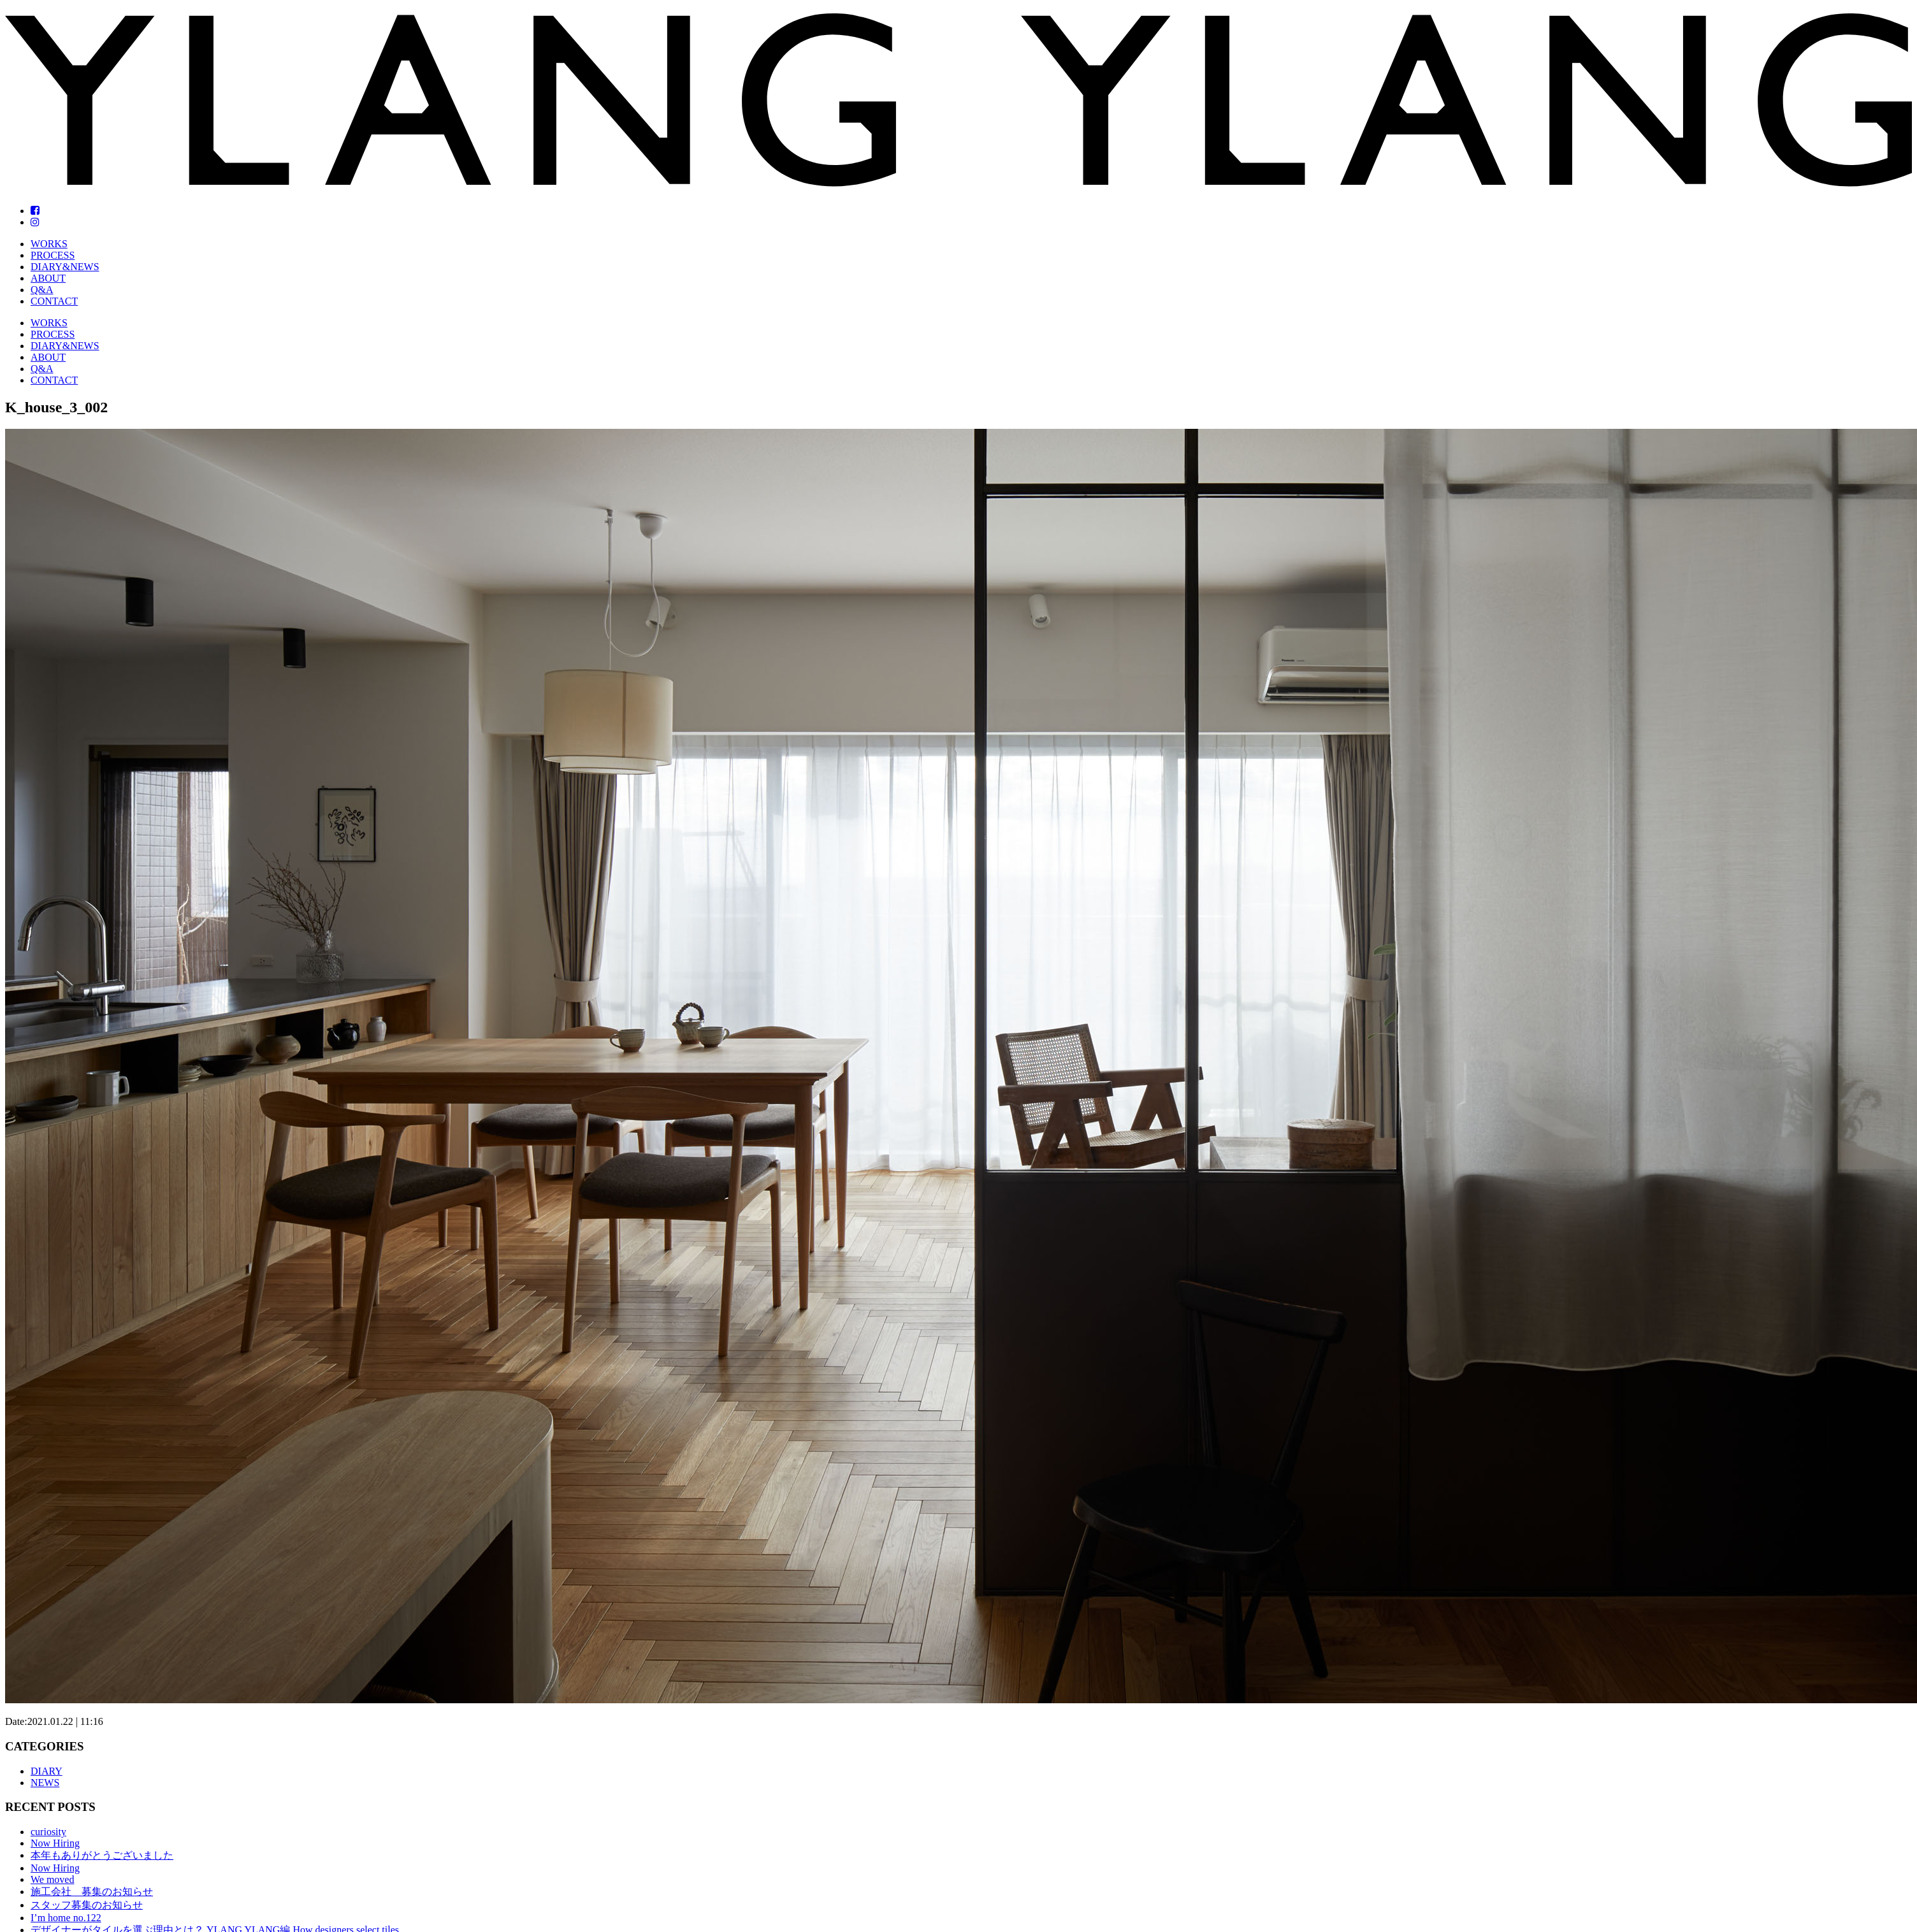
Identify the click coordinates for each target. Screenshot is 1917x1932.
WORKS (49, 243)
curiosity (48, 1831)
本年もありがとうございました (102, 1855)
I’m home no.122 (66, 1917)
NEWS (45, 1782)
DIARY (46, 1771)
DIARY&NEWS (65, 266)
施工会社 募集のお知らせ (92, 1891)
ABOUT (48, 278)
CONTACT (54, 301)
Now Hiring (55, 1843)
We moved (52, 1879)
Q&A (42, 289)
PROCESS (53, 255)
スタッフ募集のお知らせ (87, 1905)
